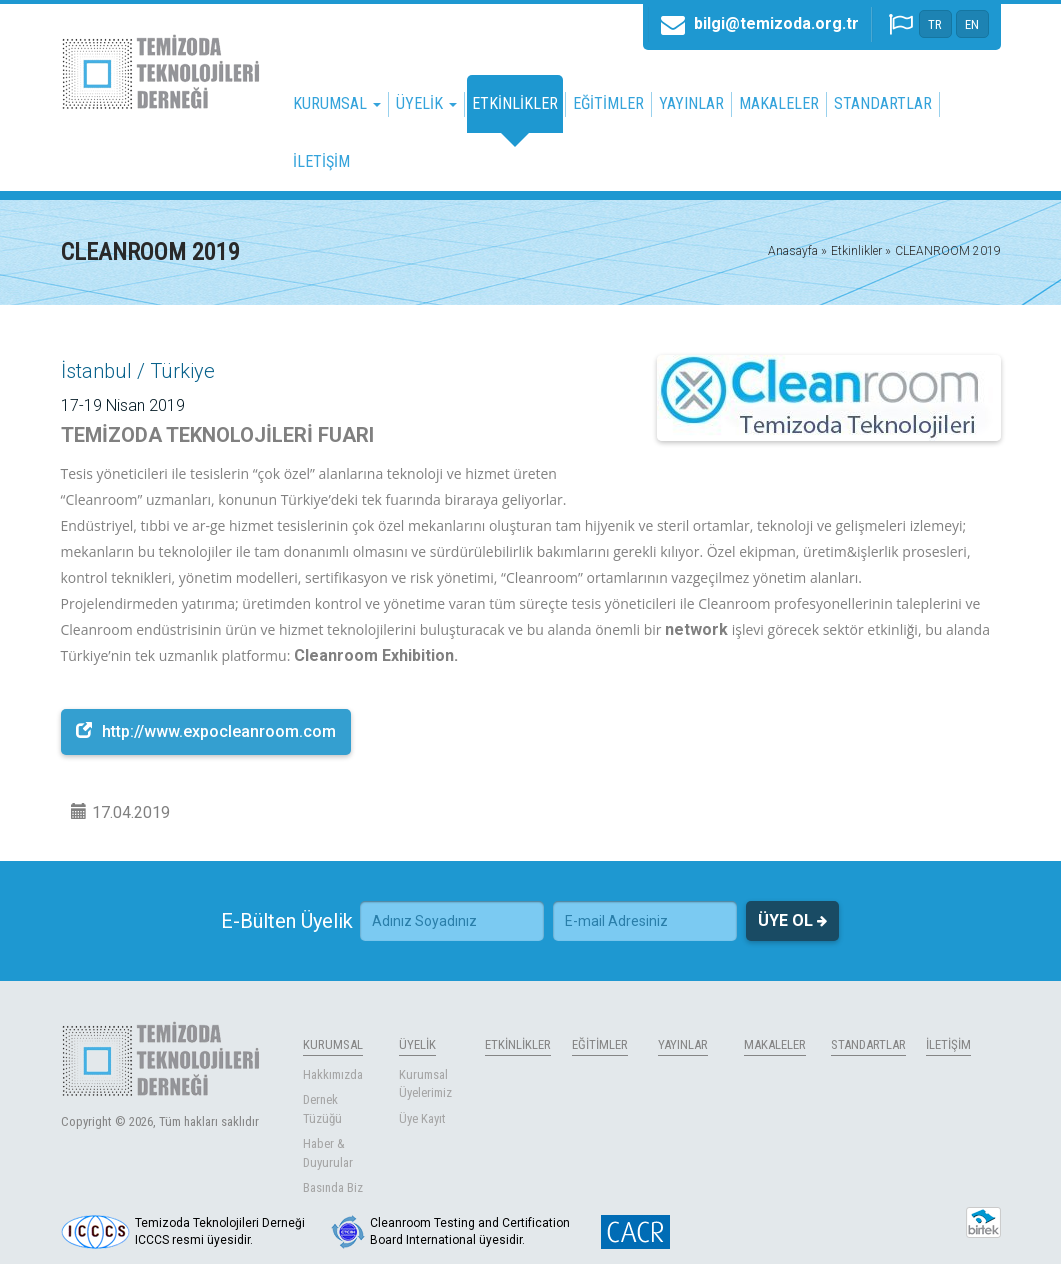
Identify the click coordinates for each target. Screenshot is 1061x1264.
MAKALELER (779, 103)
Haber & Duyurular (328, 1153)
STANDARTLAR (883, 103)
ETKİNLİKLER (515, 103)
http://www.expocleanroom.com (206, 731)
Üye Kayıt (422, 1118)
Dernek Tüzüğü (322, 1109)
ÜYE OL (792, 921)
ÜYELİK (417, 1044)
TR (935, 24)
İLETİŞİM (321, 161)
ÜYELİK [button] (426, 103)
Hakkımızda (333, 1074)
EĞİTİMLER (608, 103)
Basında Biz (333, 1187)
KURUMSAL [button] (337, 103)
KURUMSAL (333, 1044)
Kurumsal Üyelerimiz (425, 1084)
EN (972, 24)
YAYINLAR (691, 103)
